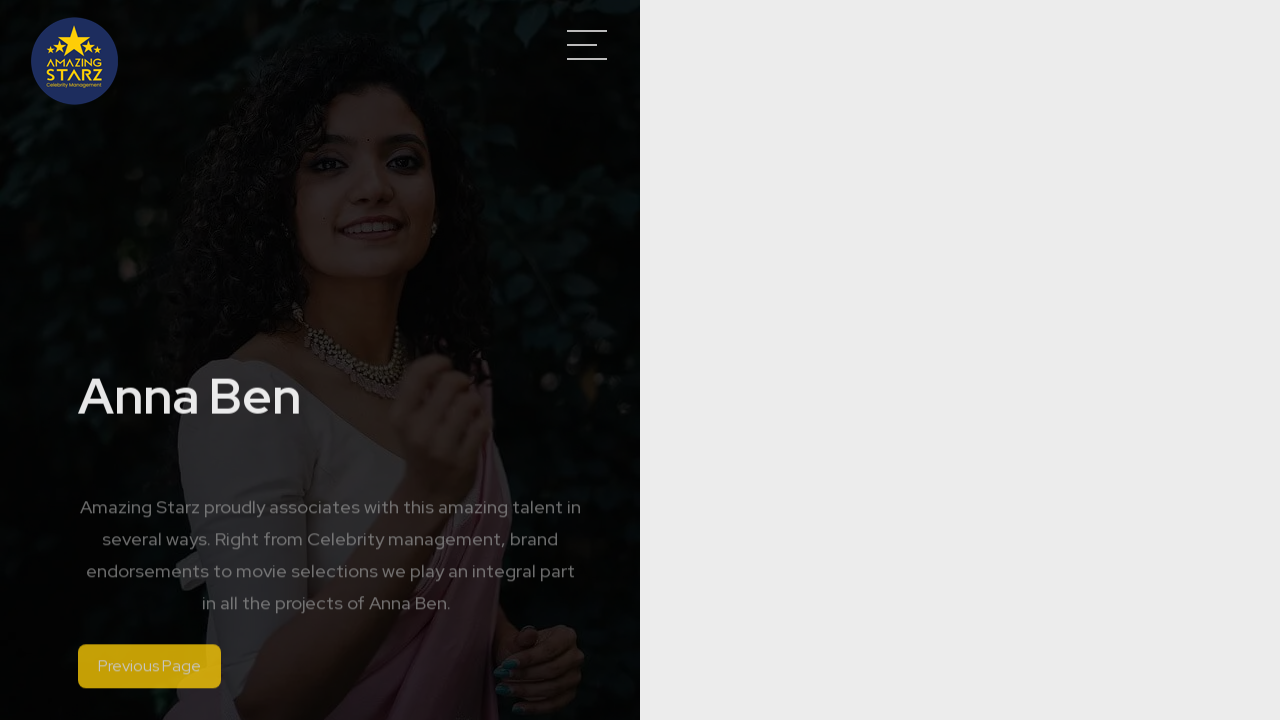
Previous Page (149, 671)
